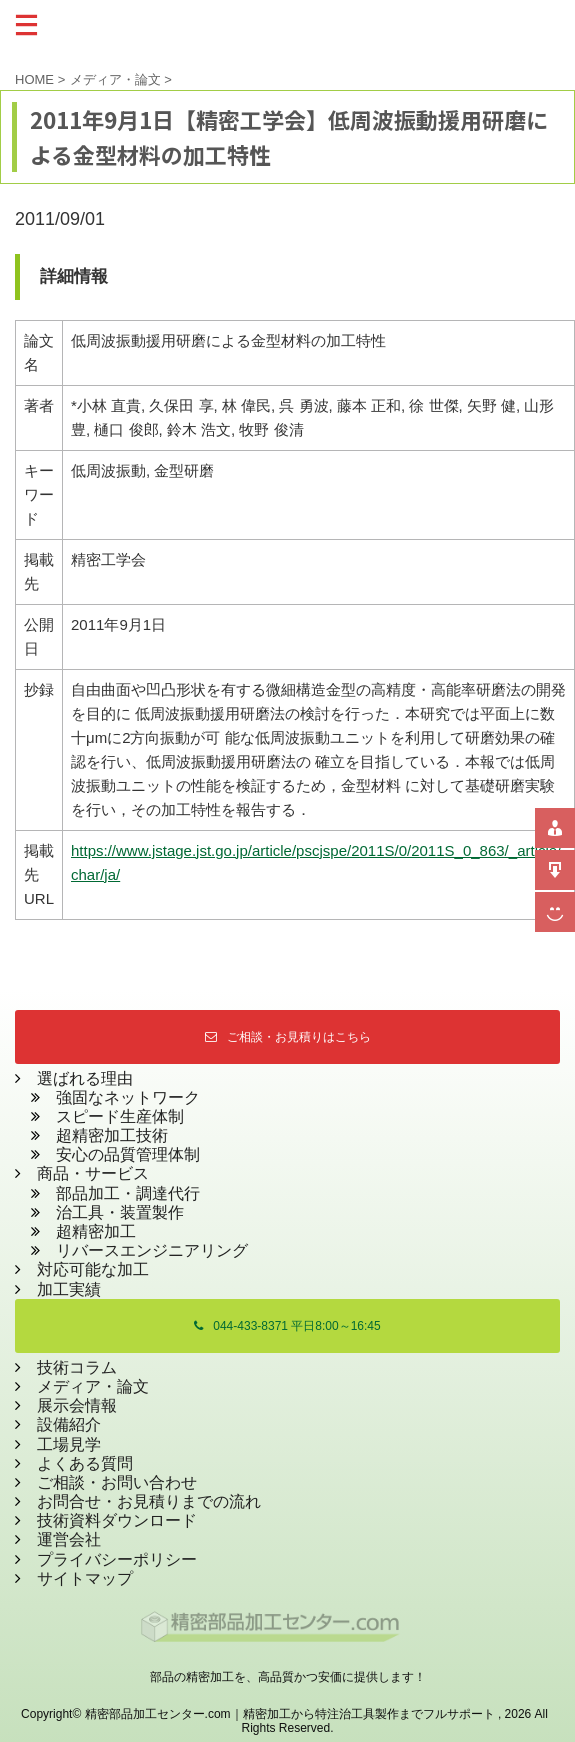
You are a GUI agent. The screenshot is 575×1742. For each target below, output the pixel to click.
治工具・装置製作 (120, 1212)
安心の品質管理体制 (128, 1154)
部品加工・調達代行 (128, 1193)
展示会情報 (77, 1405)
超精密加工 (96, 1231)
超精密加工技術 (112, 1135)
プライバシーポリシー (117, 1559)
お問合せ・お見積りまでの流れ (149, 1501)
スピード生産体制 (120, 1116)
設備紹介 (69, 1424)
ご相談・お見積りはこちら (288, 1037)
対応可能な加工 (93, 1269)
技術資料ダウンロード (117, 1520)
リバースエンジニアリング (152, 1250)
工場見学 (69, 1444)
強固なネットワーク (128, 1097)
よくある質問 (85, 1463)
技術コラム (77, 1367)
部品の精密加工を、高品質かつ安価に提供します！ (288, 1677)
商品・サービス (85, 1173)
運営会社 (69, 1539)
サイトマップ (85, 1578)
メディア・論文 (93, 1386)
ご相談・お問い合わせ (117, 1482)
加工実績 (69, 1289)
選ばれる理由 (85, 1078)
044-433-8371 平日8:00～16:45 (287, 1326)
